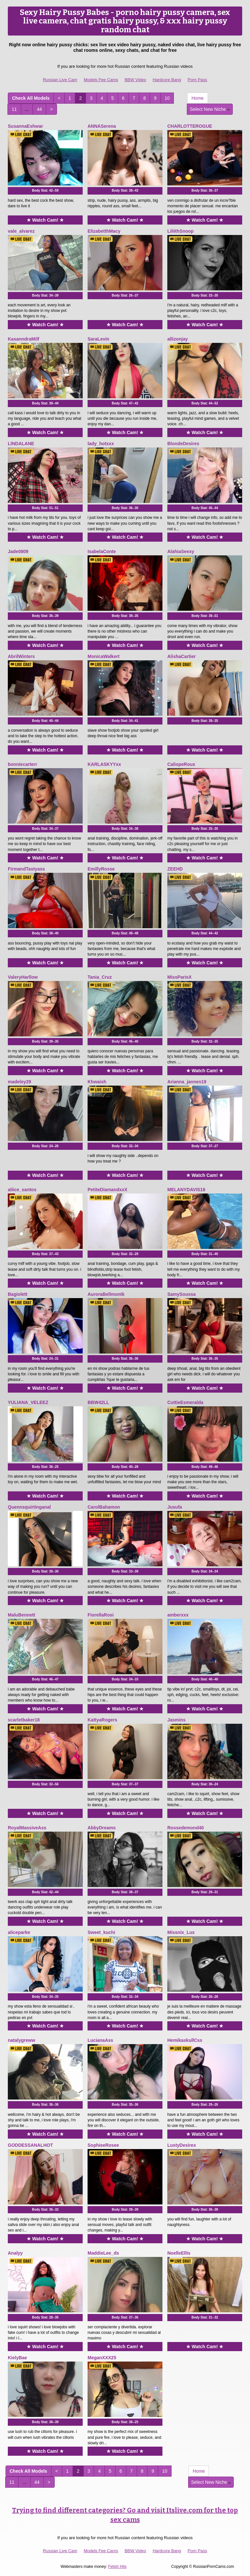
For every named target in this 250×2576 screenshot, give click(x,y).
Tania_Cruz (100, 977)
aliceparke (19, 1932)
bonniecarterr (22, 764)
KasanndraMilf (23, 339)
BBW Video (135, 79)
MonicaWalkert (103, 656)
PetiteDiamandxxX (107, 1189)
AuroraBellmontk (106, 1294)
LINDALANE (21, 443)
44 (39, 109)
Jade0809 (18, 551)
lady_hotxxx (101, 443)
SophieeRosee (103, 2145)
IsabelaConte (102, 551)
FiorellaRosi (101, 1614)
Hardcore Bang (167, 79)
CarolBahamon (104, 1507)
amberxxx (177, 1614)
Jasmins (176, 1719)
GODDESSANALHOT (30, 2145)
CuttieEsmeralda (185, 1402)
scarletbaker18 (24, 1719)
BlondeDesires (183, 443)
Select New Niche (209, 109)
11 (14, 109)
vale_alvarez (21, 231)
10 (167, 98)
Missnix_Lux (181, 1932)
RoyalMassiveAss (27, 1827)
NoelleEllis (178, 2253)
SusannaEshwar (25, 126)
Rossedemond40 (185, 1827)
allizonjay (177, 339)
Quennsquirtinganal (29, 1507)
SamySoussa (181, 1294)
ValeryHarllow (23, 977)
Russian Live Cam (60, 79)
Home (197, 98)
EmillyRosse (101, 868)
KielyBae (17, 2357)
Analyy (15, 2253)
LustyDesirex (181, 2145)
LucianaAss (100, 2040)
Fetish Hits (117, 2566)
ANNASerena (102, 126)
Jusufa (174, 1507)
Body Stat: (45, 190)
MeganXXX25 (102, 2357)
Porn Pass (197, 79)
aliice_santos (22, 1189)
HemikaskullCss (184, 2040)
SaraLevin (98, 339)
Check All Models (30, 98)
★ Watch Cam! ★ (45, 220)
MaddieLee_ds (103, 2253)
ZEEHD (175, 868)
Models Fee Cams (101, 79)
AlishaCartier (181, 656)
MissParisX (179, 977)
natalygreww (21, 2040)
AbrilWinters (21, 656)
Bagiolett (17, 1294)
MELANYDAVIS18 (186, 1189)
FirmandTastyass (26, 868)
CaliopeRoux (181, 764)
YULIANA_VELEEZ (28, 1402)
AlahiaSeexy (180, 551)
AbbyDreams (102, 1827)
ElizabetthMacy (104, 231)
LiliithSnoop (180, 231)
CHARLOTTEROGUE (189, 126)
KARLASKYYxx (104, 764)
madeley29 (19, 1081)
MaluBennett (21, 1614)
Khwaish (97, 1081)
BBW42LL (98, 1402)
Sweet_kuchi (101, 1932)
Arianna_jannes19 (186, 1081)
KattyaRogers (102, 1719)
